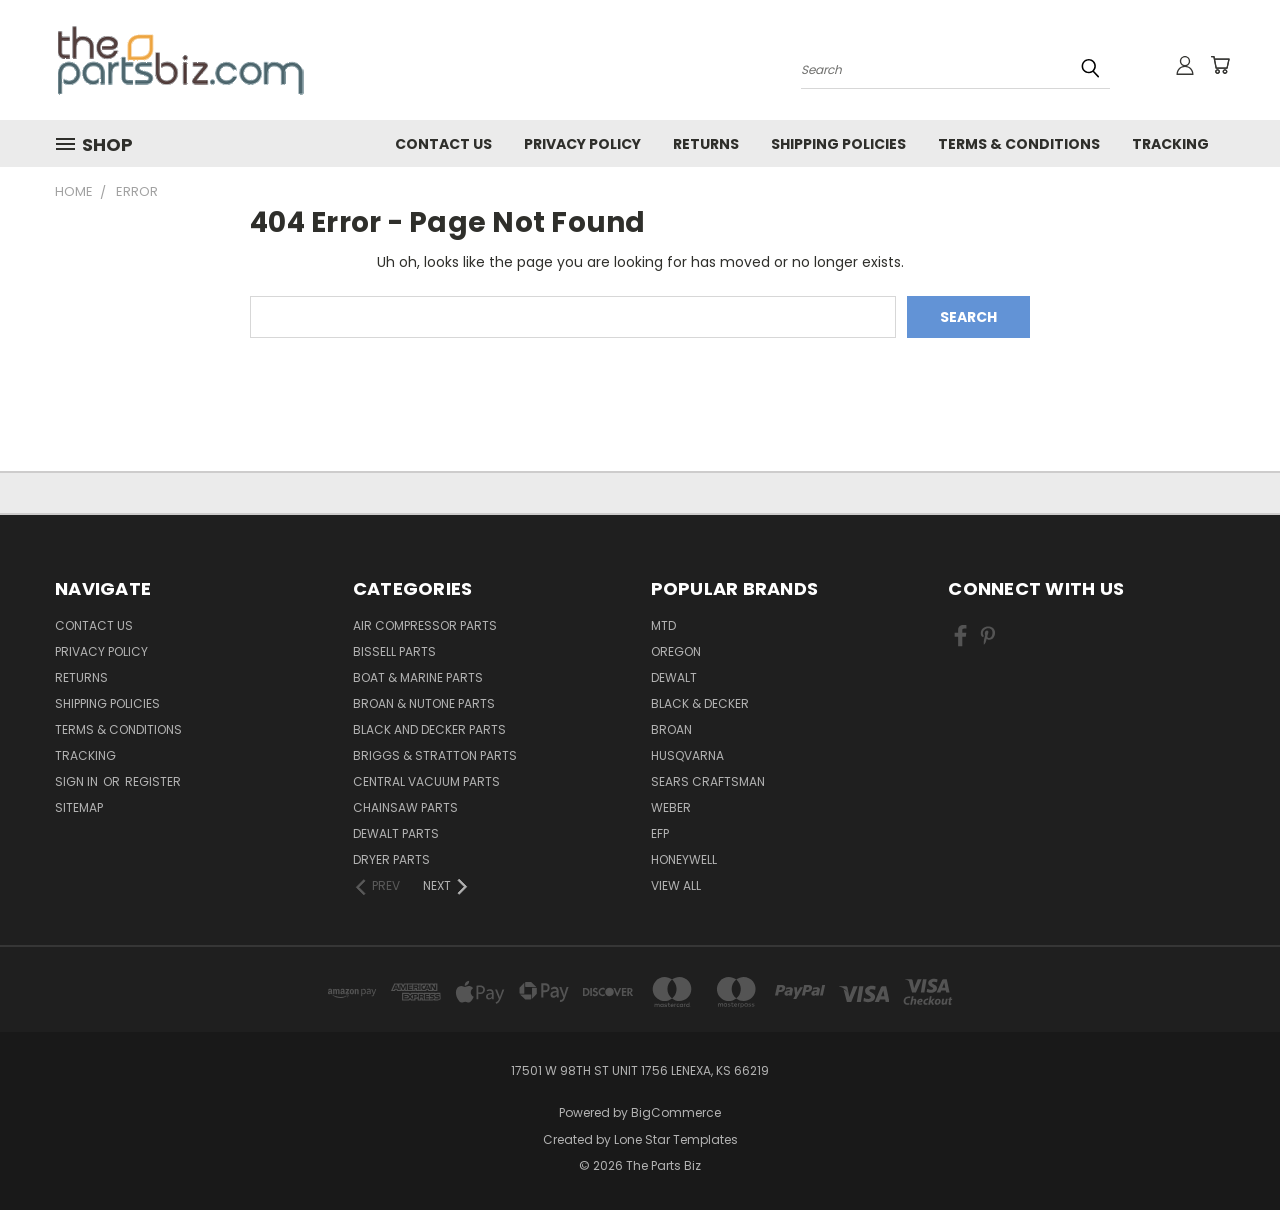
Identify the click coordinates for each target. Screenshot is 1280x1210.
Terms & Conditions (1019, 144)
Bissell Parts (394, 651)
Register (153, 781)
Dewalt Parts (396, 833)
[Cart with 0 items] (1220, 65)
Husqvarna (687, 755)
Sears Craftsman (708, 781)
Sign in (78, 781)
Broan (671, 729)
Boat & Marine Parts (418, 677)
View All (676, 885)
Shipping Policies (838, 144)
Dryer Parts (391, 859)
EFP (660, 833)
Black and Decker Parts (429, 729)
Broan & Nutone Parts (424, 703)
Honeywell (684, 859)
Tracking (1170, 144)
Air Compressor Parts (425, 625)
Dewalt (674, 677)
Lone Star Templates (676, 1139)
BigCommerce (676, 1112)
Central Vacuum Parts (426, 781)
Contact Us (443, 144)
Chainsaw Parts (405, 807)
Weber (671, 807)
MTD (663, 625)
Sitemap (79, 807)
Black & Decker (700, 703)
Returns (706, 144)
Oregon (676, 651)
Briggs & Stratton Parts (435, 755)
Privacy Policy (582, 144)
